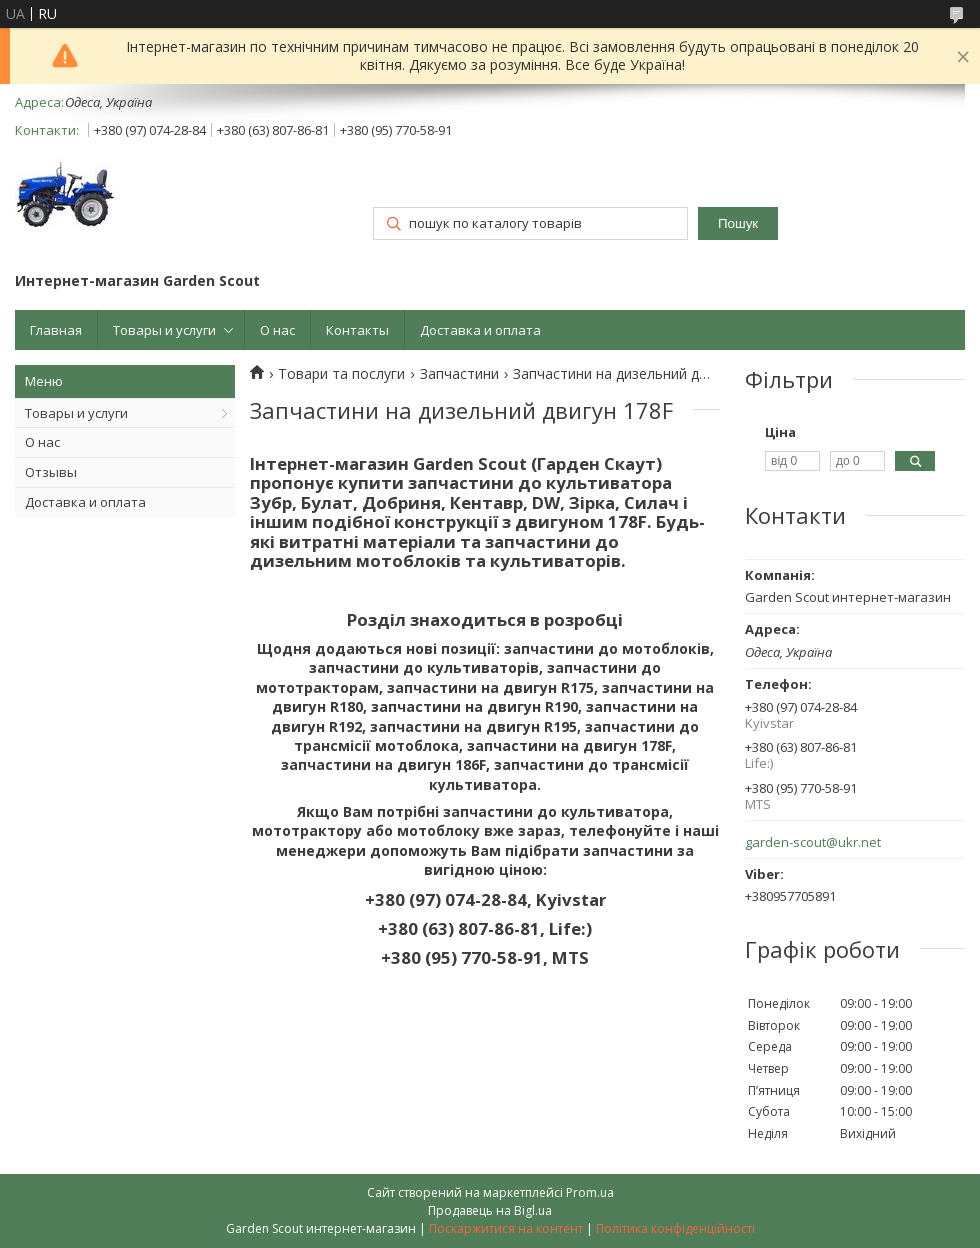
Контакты (357, 330)
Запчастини (459, 374)
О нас (277, 330)
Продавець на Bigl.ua (490, 1210)
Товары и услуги (164, 330)
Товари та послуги (341, 374)
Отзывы (51, 472)
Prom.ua (590, 1192)
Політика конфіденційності (675, 1228)
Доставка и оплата (480, 330)
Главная (56, 330)
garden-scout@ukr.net (813, 842)
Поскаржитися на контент (506, 1228)
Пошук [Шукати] (738, 223)
